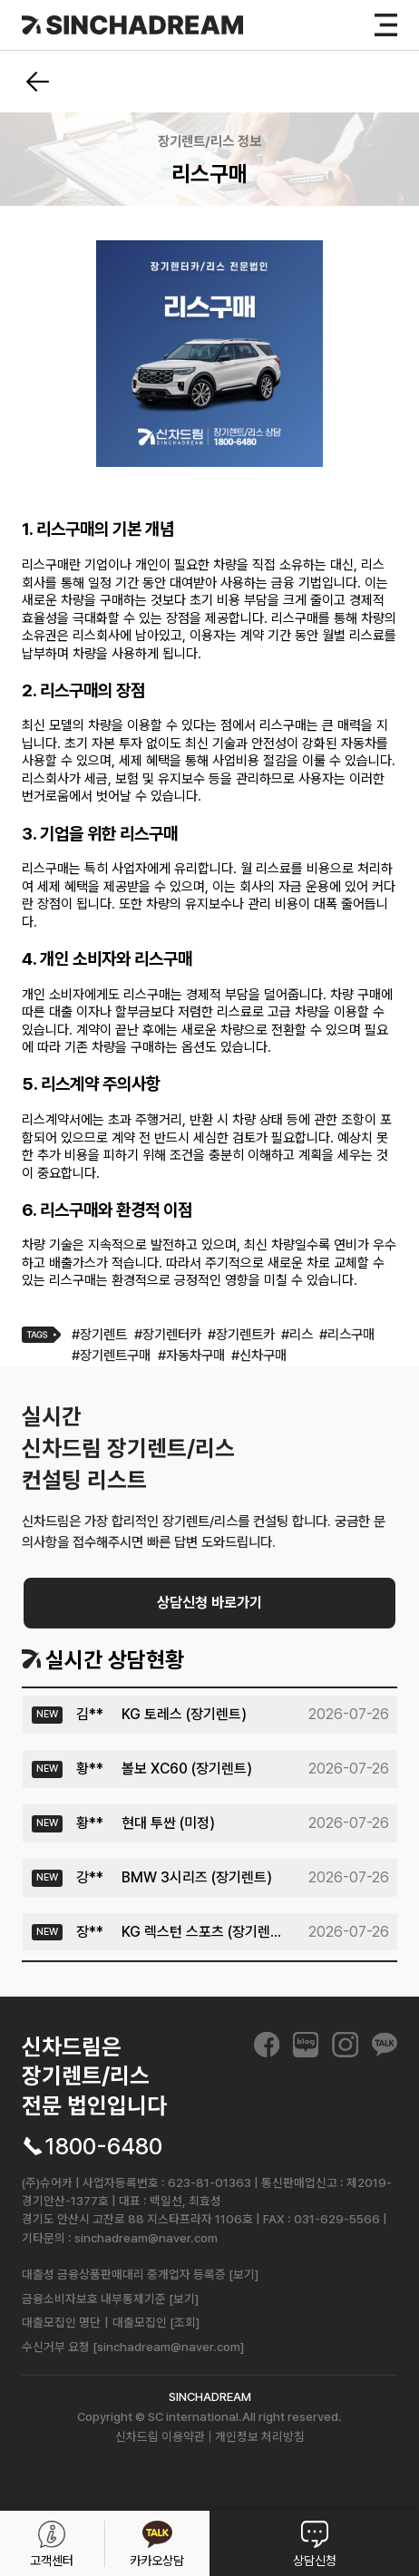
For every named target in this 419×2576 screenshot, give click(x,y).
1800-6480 (103, 2146)
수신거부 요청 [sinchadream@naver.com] (133, 2346)
